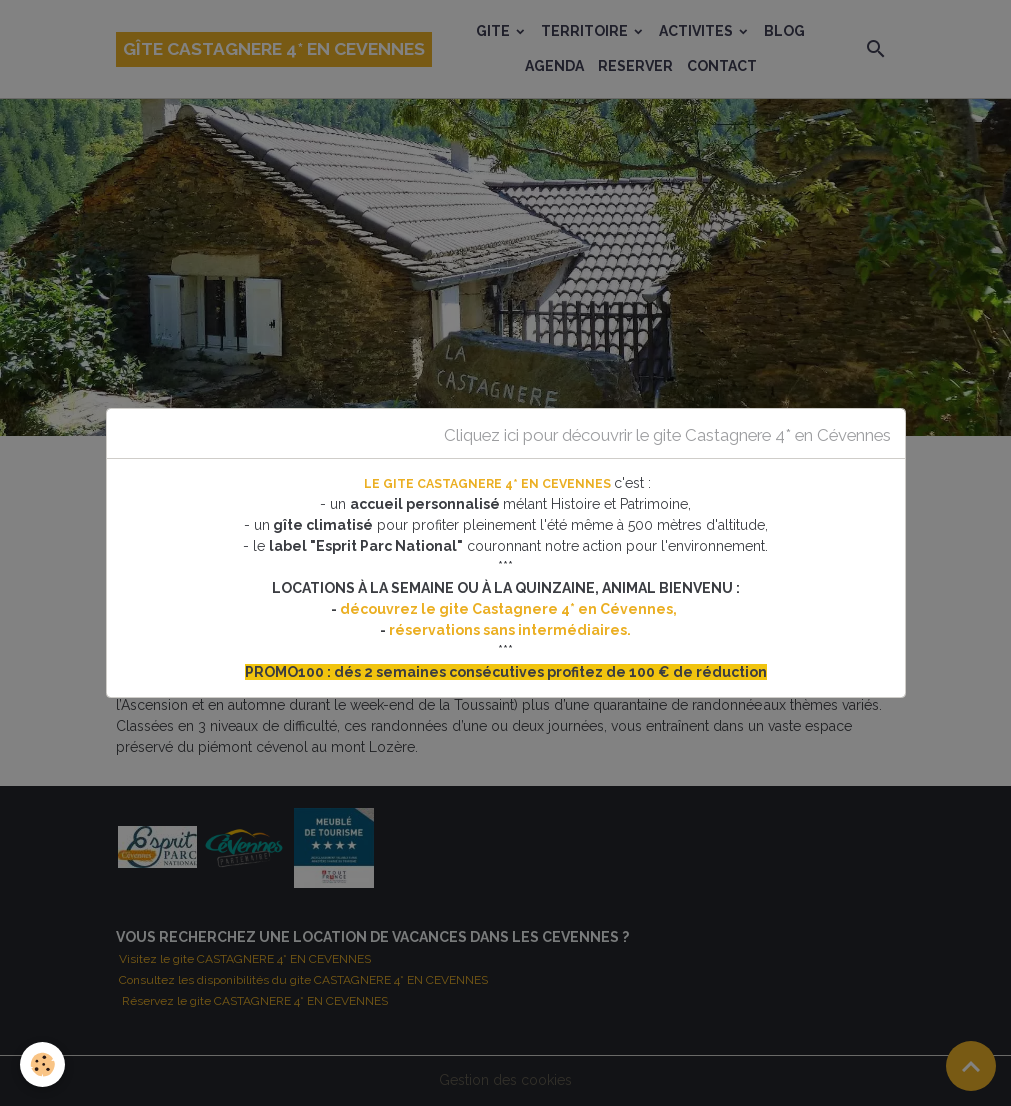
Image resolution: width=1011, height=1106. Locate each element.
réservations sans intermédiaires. (510, 630)
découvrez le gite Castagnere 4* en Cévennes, (510, 609)
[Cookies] (42, 1064)
